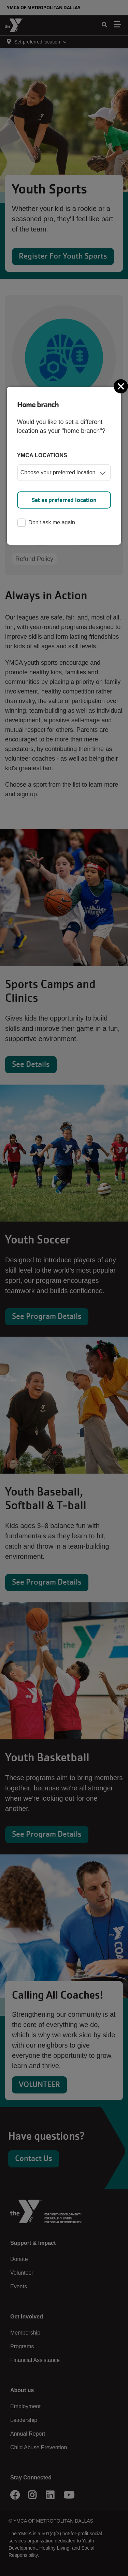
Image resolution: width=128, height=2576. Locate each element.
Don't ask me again (46, 523)
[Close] (121, 386)
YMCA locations (42, 455)
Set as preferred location (64, 500)
